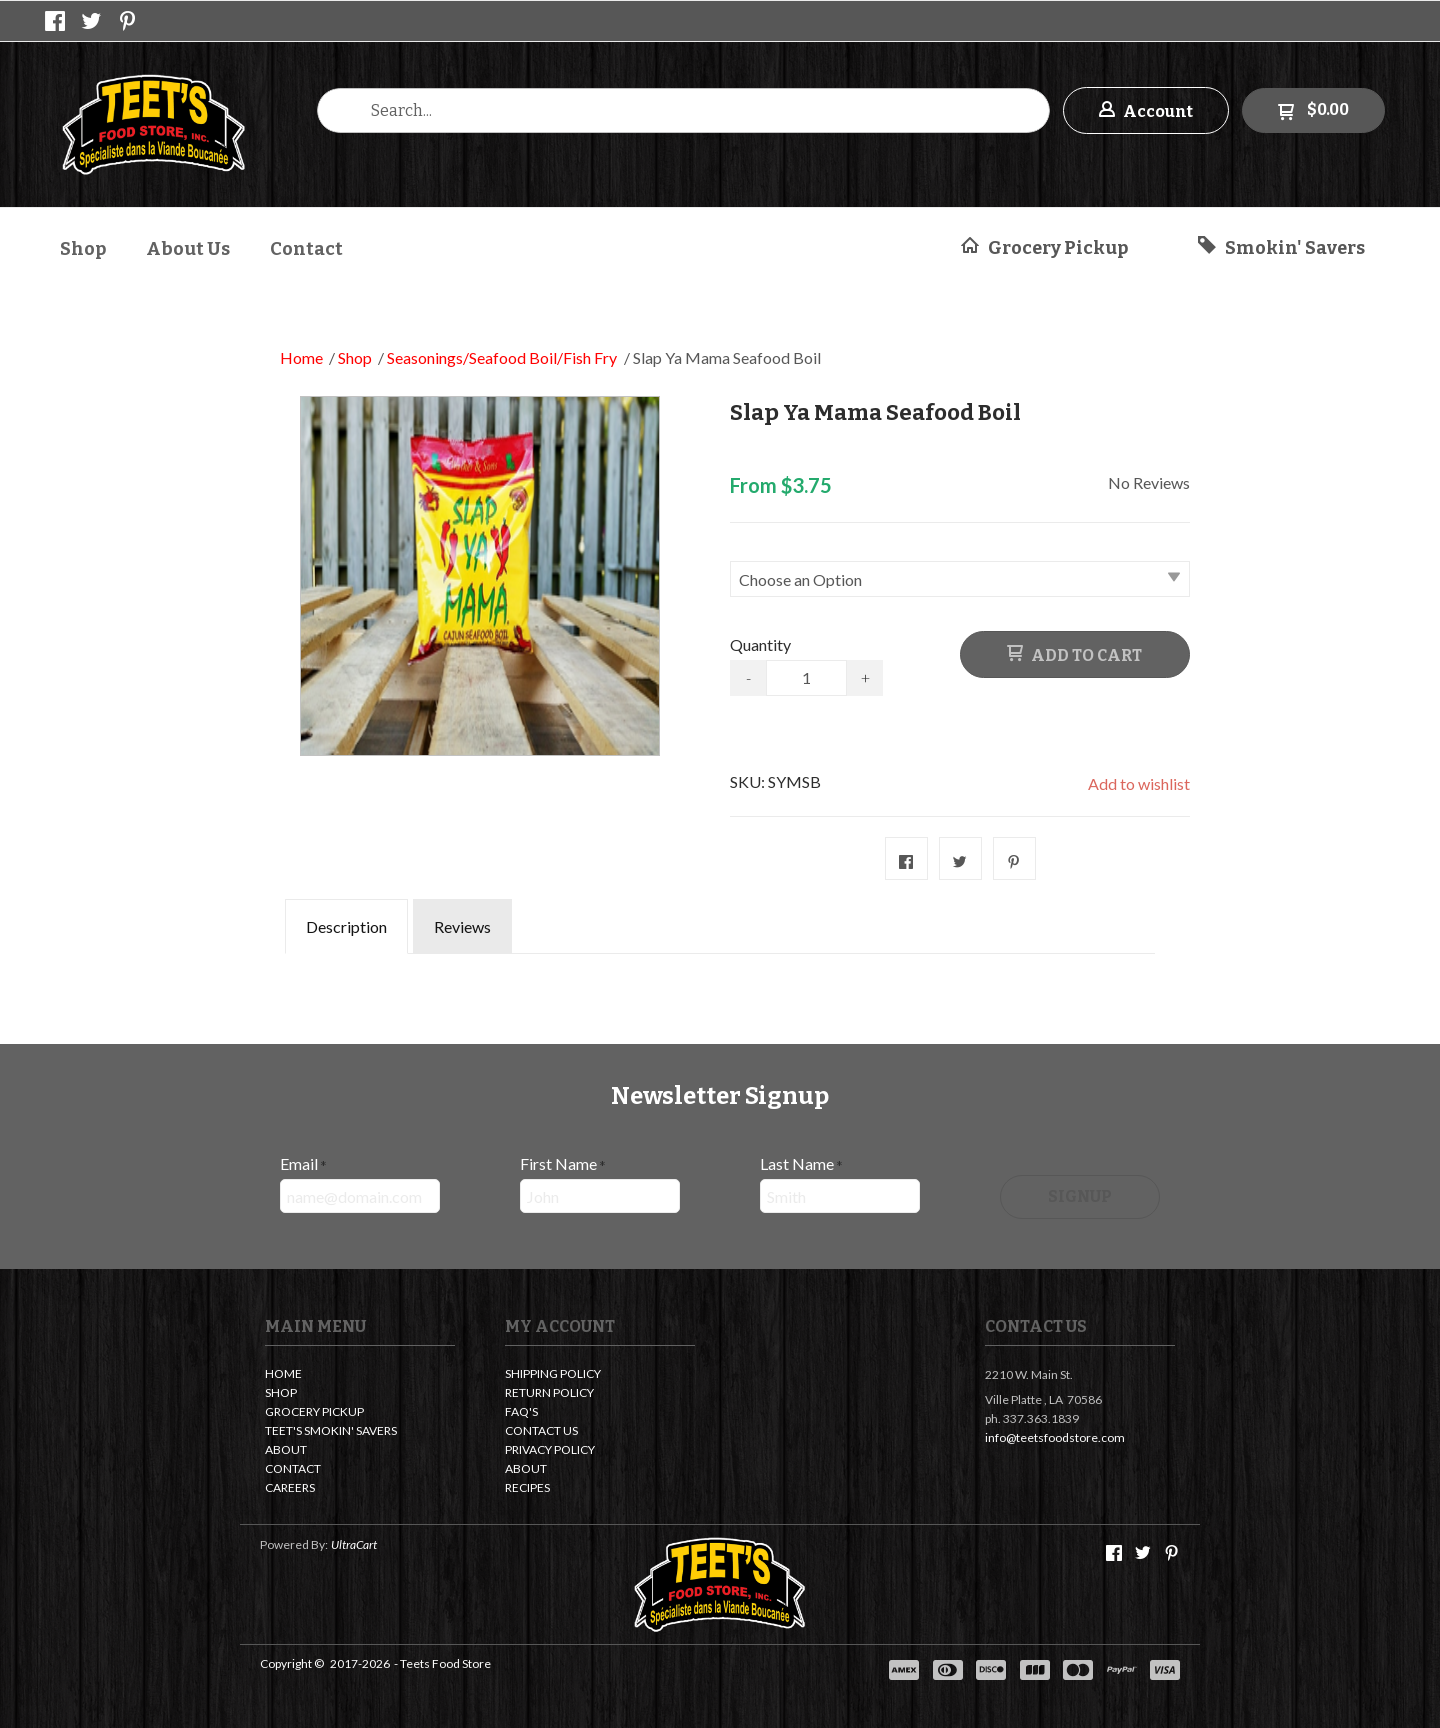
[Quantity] (806, 678)
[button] (1146, 110)
